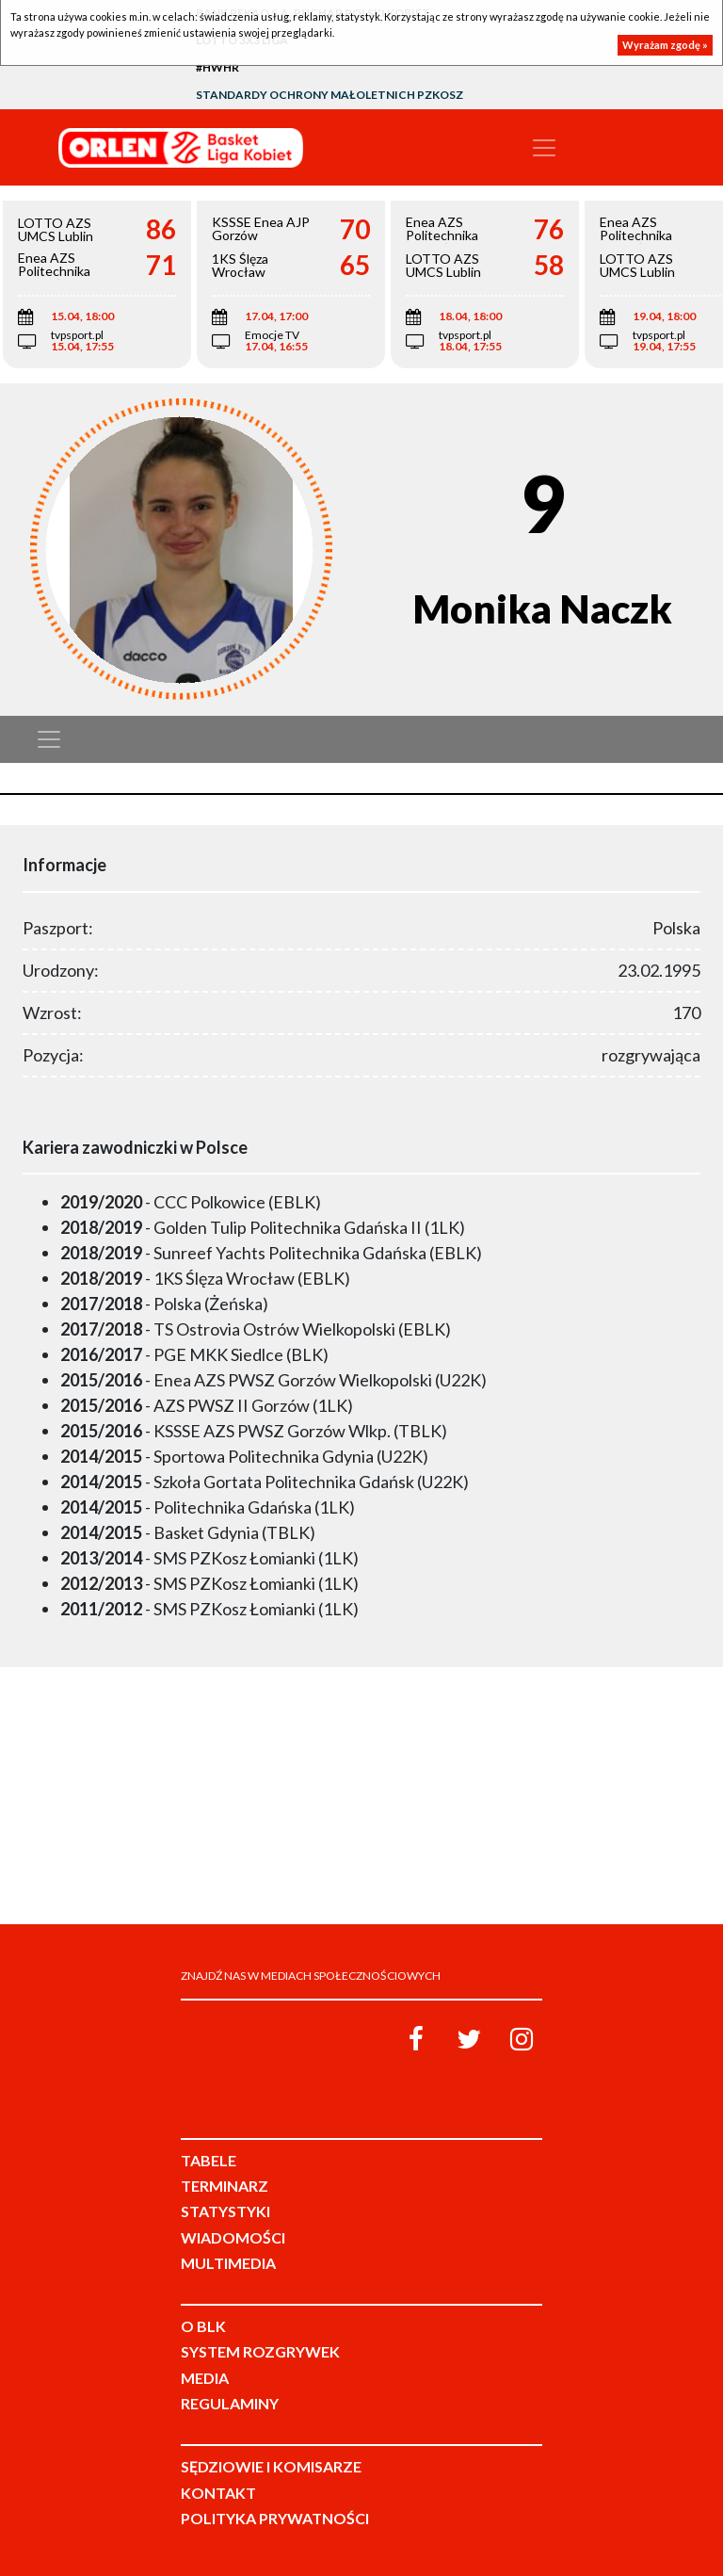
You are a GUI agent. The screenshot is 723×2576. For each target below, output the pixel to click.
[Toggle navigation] (544, 148)
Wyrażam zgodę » (665, 45)
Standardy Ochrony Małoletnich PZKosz (329, 95)
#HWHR (217, 67)
